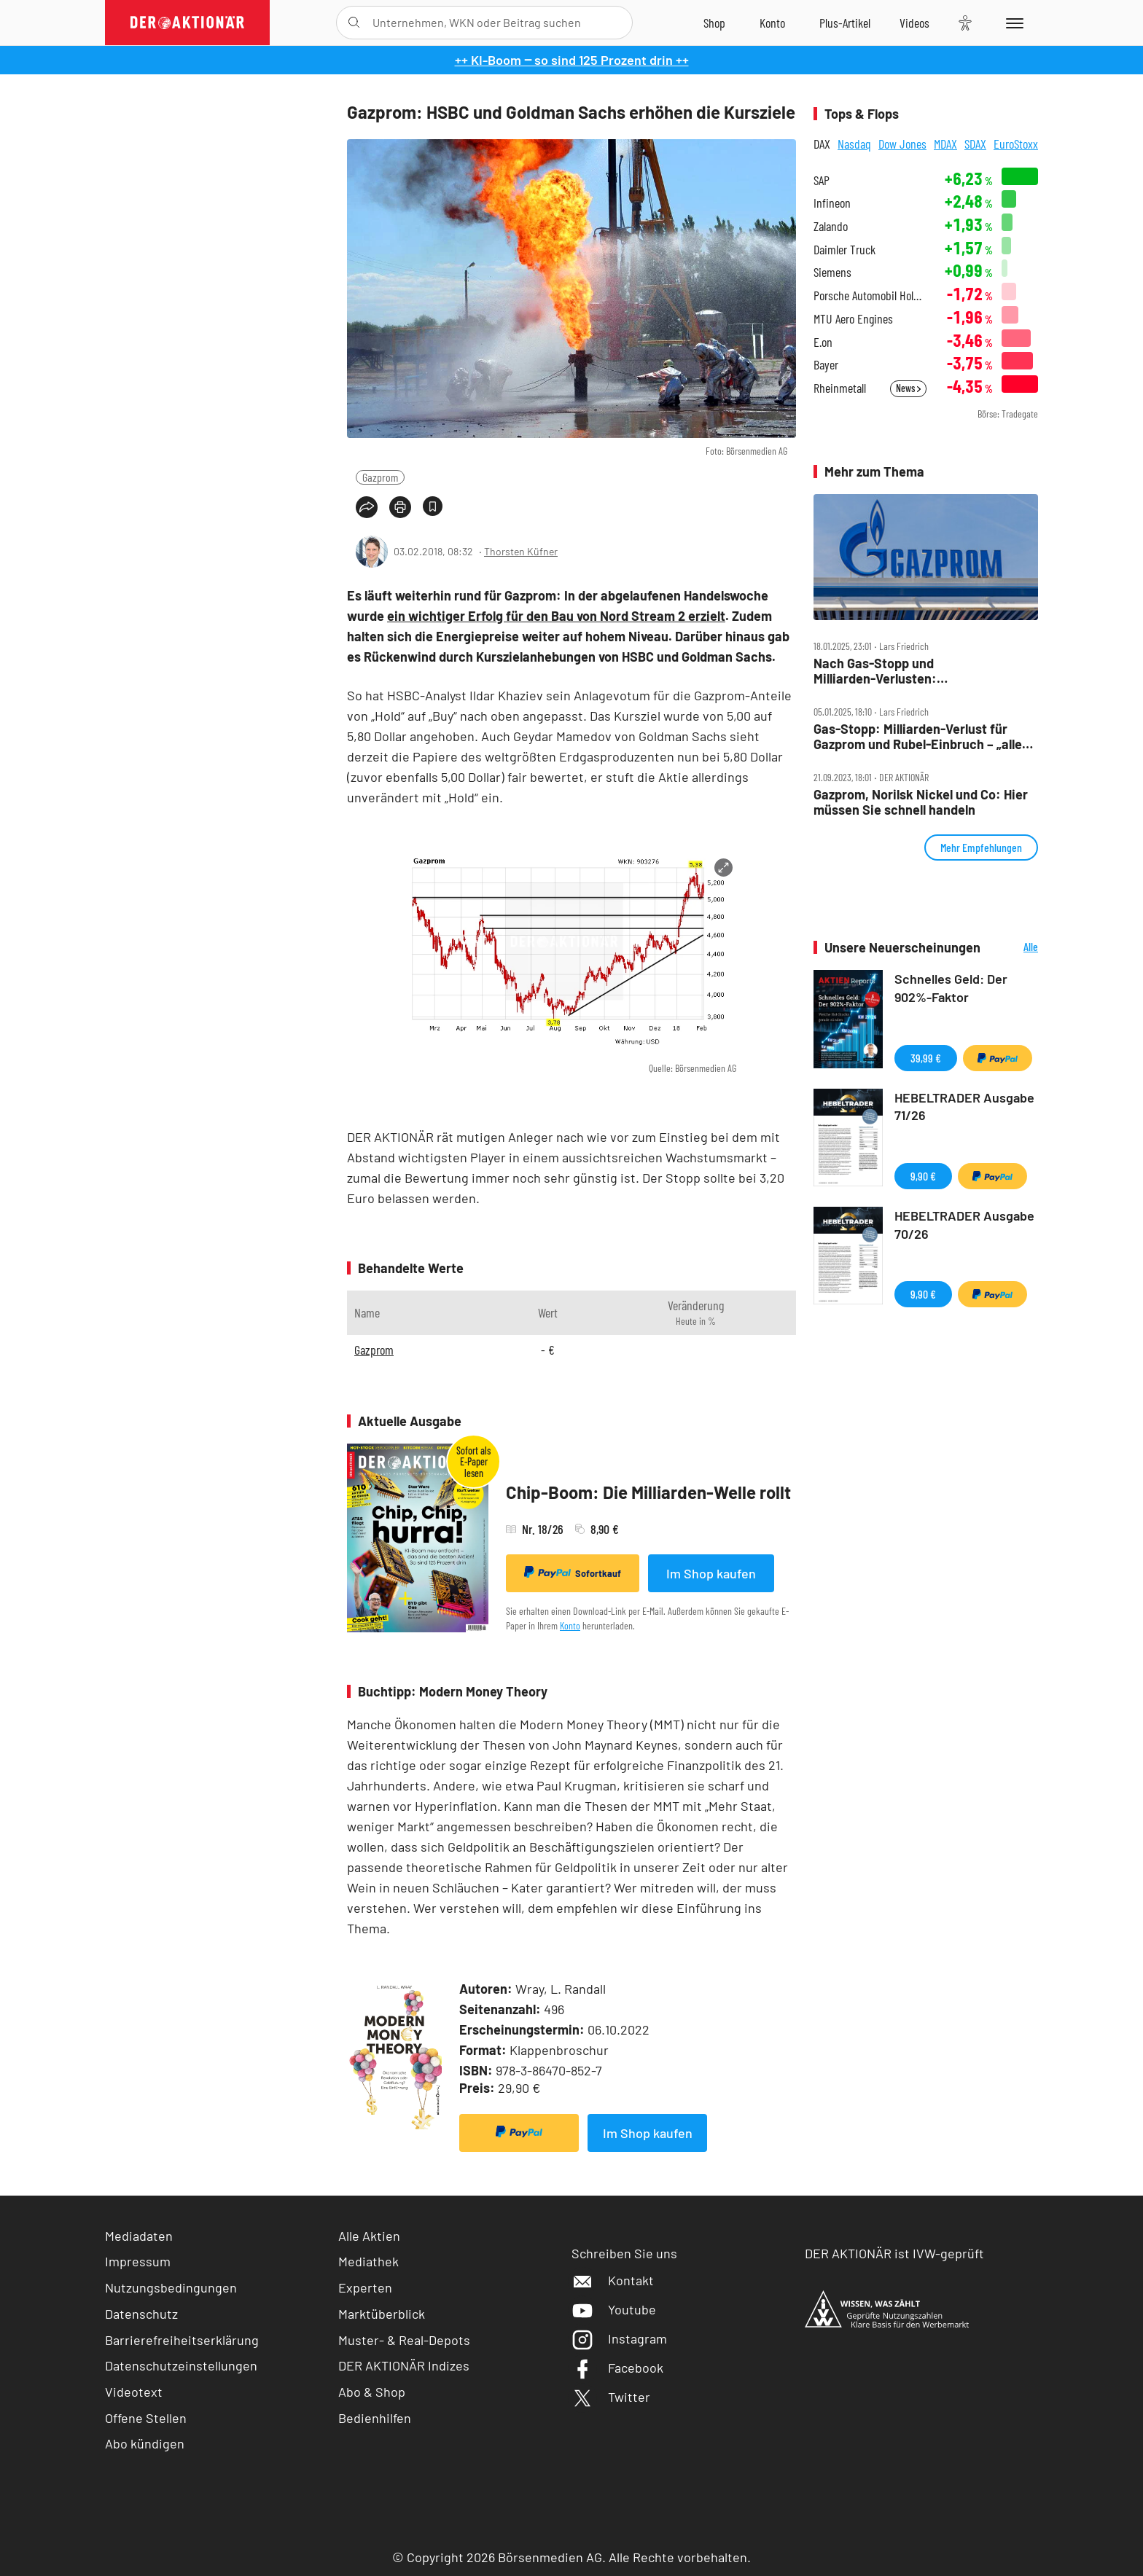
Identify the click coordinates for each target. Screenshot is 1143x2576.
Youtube (614, 2309)
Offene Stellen (146, 2418)
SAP (822, 180)
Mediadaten (139, 2236)
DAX (822, 144)
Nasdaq (854, 144)
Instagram (619, 2338)
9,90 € (923, 1176)
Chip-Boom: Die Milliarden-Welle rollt (648, 1492)
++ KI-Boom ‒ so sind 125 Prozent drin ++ (572, 60)
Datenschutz (141, 2314)
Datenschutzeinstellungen (181, 2365)
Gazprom (380, 477)
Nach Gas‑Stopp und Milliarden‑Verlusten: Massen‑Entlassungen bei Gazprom (916, 671)
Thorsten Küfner (521, 551)
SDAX (975, 144)
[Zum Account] (772, 22)
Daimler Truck (844, 249)
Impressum (138, 2261)
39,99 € (925, 1058)
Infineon (832, 203)
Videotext (134, 2392)
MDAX (945, 144)
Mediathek (368, 2261)
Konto (570, 1625)
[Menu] (1012, 22)
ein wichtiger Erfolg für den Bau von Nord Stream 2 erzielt (556, 616)
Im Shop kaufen (711, 1573)
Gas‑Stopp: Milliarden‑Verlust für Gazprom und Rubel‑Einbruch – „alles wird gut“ (921, 736)
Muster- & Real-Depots (404, 2340)
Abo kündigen (144, 2443)
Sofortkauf (572, 1572)
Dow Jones (902, 144)
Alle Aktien (369, 2236)
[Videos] (914, 22)
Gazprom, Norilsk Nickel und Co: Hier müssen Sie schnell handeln (921, 802)
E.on (823, 342)
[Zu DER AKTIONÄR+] (845, 22)
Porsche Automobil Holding (870, 295)
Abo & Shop (371, 2392)
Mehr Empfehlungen (981, 847)
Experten (365, 2287)
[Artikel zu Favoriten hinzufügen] (432, 506)
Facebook (617, 2368)
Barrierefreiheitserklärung (182, 2340)
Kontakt (613, 2280)
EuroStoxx (1016, 144)
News (908, 388)
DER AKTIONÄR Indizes (403, 2365)
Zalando (831, 226)
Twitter (611, 2397)
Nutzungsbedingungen (171, 2287)
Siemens (832, 272)
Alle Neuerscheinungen (1013, 947)
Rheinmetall (840, 388)
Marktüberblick (381, 2314)
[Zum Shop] (714, 22)
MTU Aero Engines (853, 318)
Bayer (826, 364)
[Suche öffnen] (354, 22)
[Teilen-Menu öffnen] (367, 507)
